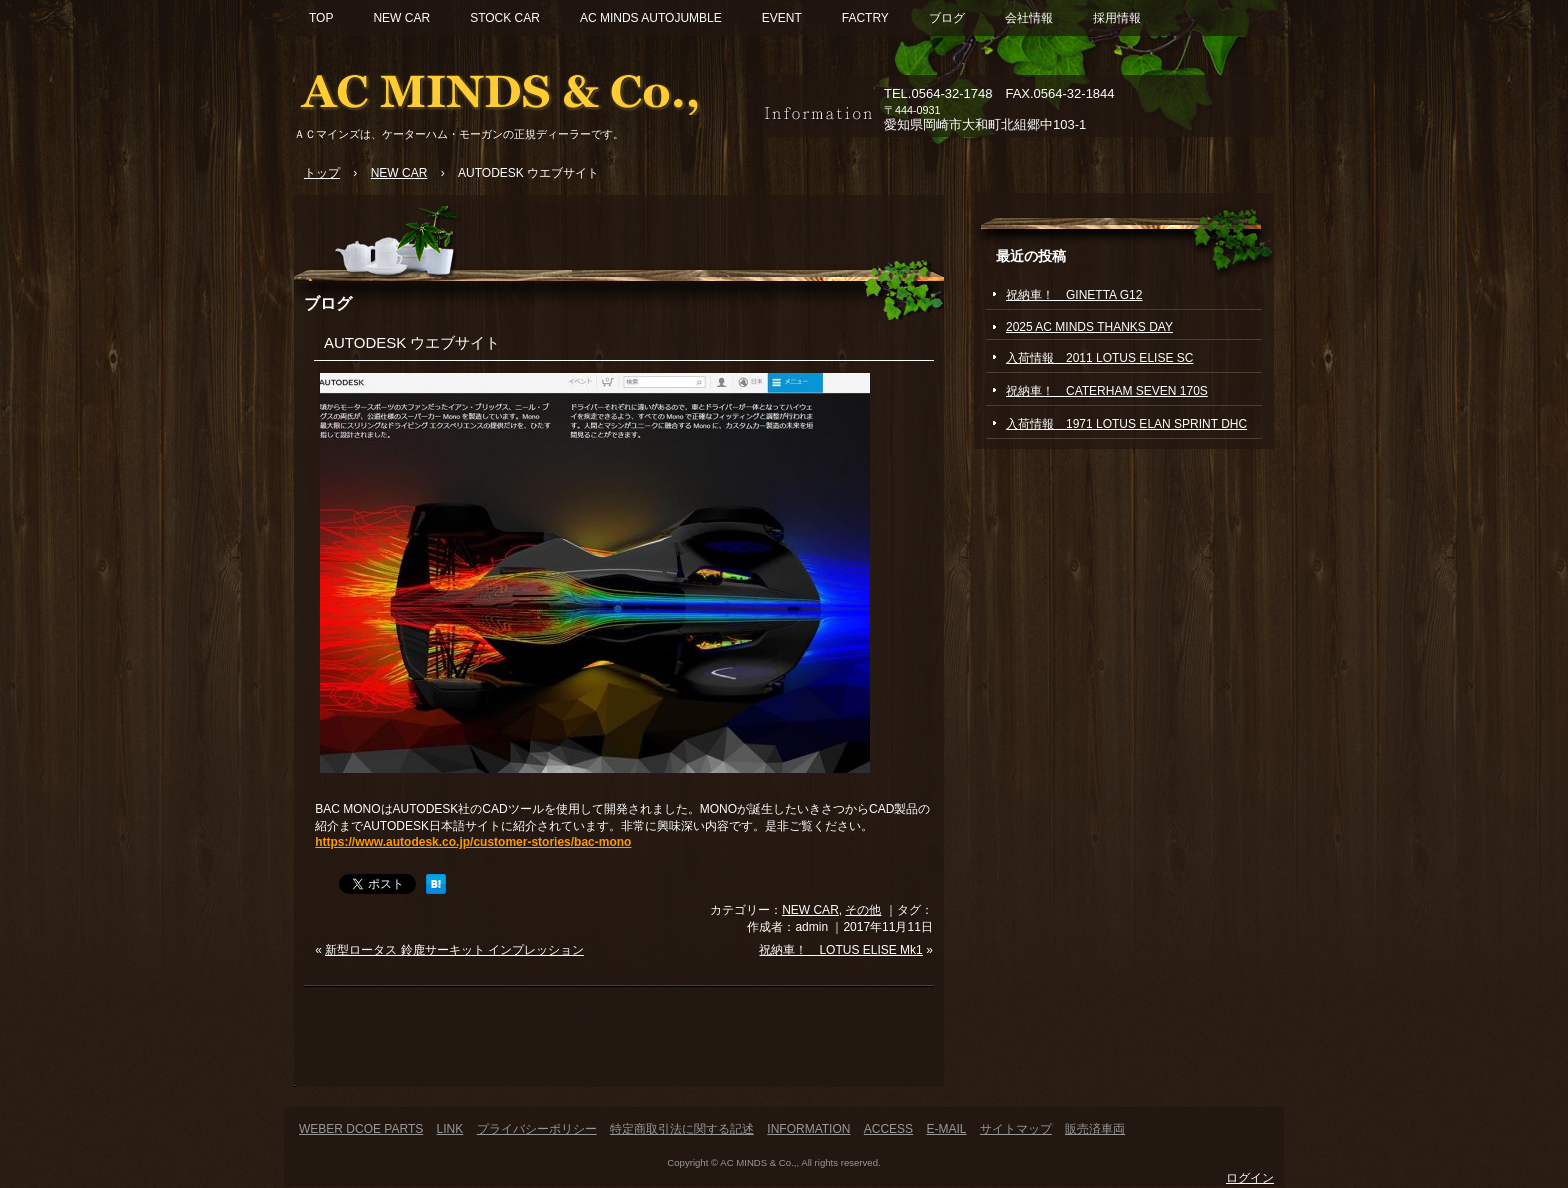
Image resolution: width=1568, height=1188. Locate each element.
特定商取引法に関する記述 (682, 1129)
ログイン (1250, 1178)
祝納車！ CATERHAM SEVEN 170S (1107, 391)
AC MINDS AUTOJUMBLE (651, 18)
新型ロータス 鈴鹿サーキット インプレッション (454, 950)
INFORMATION (808, 1129)
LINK (450, 1129)
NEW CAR (401, 18)
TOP (321, 18)
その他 (863, 910)
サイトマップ (1016, 1129)
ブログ (947, 18)
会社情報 (1029, 18)
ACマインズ (524, 87)
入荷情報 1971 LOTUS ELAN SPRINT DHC (1126, 424)
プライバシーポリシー (537, 1129)
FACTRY (865, 18)
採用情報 (1117, 18)
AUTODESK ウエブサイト (412, 342)
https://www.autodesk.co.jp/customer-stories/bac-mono (473, 842)
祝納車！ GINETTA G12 (1074, 295)
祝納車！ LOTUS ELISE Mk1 (840, 950)
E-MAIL (946, 1129)
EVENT (782, 18)
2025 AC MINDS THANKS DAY (1089, 327)
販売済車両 (1095, 1129)
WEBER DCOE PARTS (361, 1129)
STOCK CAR (505, 18)
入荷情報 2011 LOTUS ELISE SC (1099, 358)
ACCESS (888, 1129)
